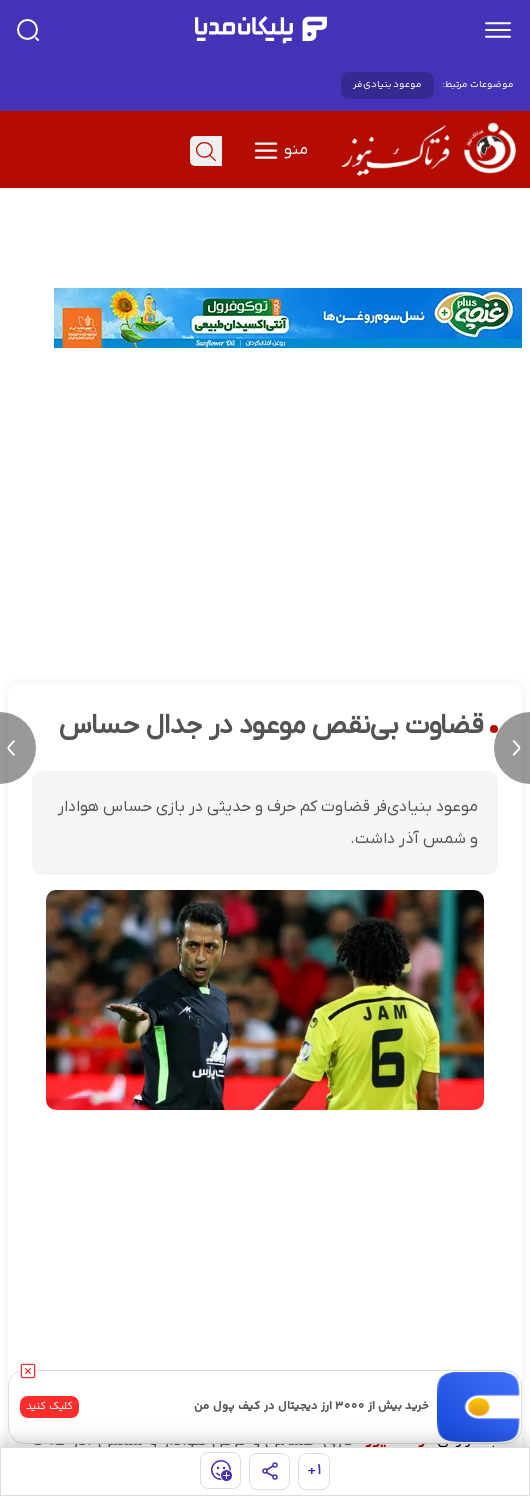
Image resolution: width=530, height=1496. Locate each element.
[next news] (512, 748)
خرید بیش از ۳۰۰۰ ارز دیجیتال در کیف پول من (311, 1406)
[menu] (498, 30)
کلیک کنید (49, 1406)
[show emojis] (220, 1470)
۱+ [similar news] (314, 1470)
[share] (269, 1471)
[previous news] (18, 748)
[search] (28, 30)
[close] (28, 1371)
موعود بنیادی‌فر (387, 85)
